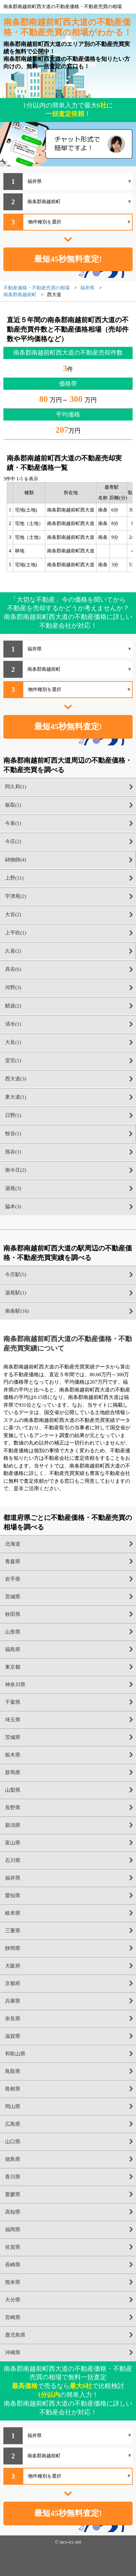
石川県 (12, 1860)
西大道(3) (15, 1078)
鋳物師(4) (15, 859)
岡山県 (12, 2106)
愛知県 (12, 1895)
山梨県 (12, 1790)
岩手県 (12, 1579)
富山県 (12, 1842)
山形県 (12, 1632)
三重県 (12, 1930)
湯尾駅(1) (15, 1292)
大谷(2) (13, 914)
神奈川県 (15, 1684)
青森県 (12, 1561)
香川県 (12, 2176)
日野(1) (13, 1115)
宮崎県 (12, 2317)
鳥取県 (12, 2071)
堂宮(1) (13, 1060)
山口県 (12, 2141)
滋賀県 (12, 2036)
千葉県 (12, 1702)
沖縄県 (12, 2352)
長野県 (12, 1807)
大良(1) (13, 1042)
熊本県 (12, 2282)
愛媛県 (12, 2194)
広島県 (12, 2124)
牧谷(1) (13, 1133)
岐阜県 (12, 1913)
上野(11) (14, 878)
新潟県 (12, 1825)
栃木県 (12, 1755)
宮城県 (12, 1596)
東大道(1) (15, 1097)
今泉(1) (13, 823)
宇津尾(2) (15, 896)
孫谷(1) (13, 1151)
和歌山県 (15, 2053)
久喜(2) (13, 951)
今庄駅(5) (15, 1274)
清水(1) (13, 1024)
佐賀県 (12, 2247)
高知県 (12, 2212)
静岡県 (12, 1948)
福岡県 (12, 2229)
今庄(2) (13, 841)
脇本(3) (13, 1206)
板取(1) (13, 805)
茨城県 (12, 1737)
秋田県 (12, 1614)
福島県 (12, 1649)
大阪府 (12, 1966)
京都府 (12, 1983)
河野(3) (13, 987)
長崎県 (12, 2264)
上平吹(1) (15, 932)
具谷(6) (13, 969)
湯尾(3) (13, 1188)
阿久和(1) (15, 786)
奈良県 (12, 2018)
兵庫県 (12, 2001)
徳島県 (12, 2159)
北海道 (12, 1544)
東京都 (12, 1667)
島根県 (12, 2089)
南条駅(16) (17, 1311)
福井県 (12, 1878)
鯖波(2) (13, 1005)
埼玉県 (12, 1719)
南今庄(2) (15, 1170)
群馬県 (12, 1772)
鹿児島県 (15, 2335)
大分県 (12, 2300)
